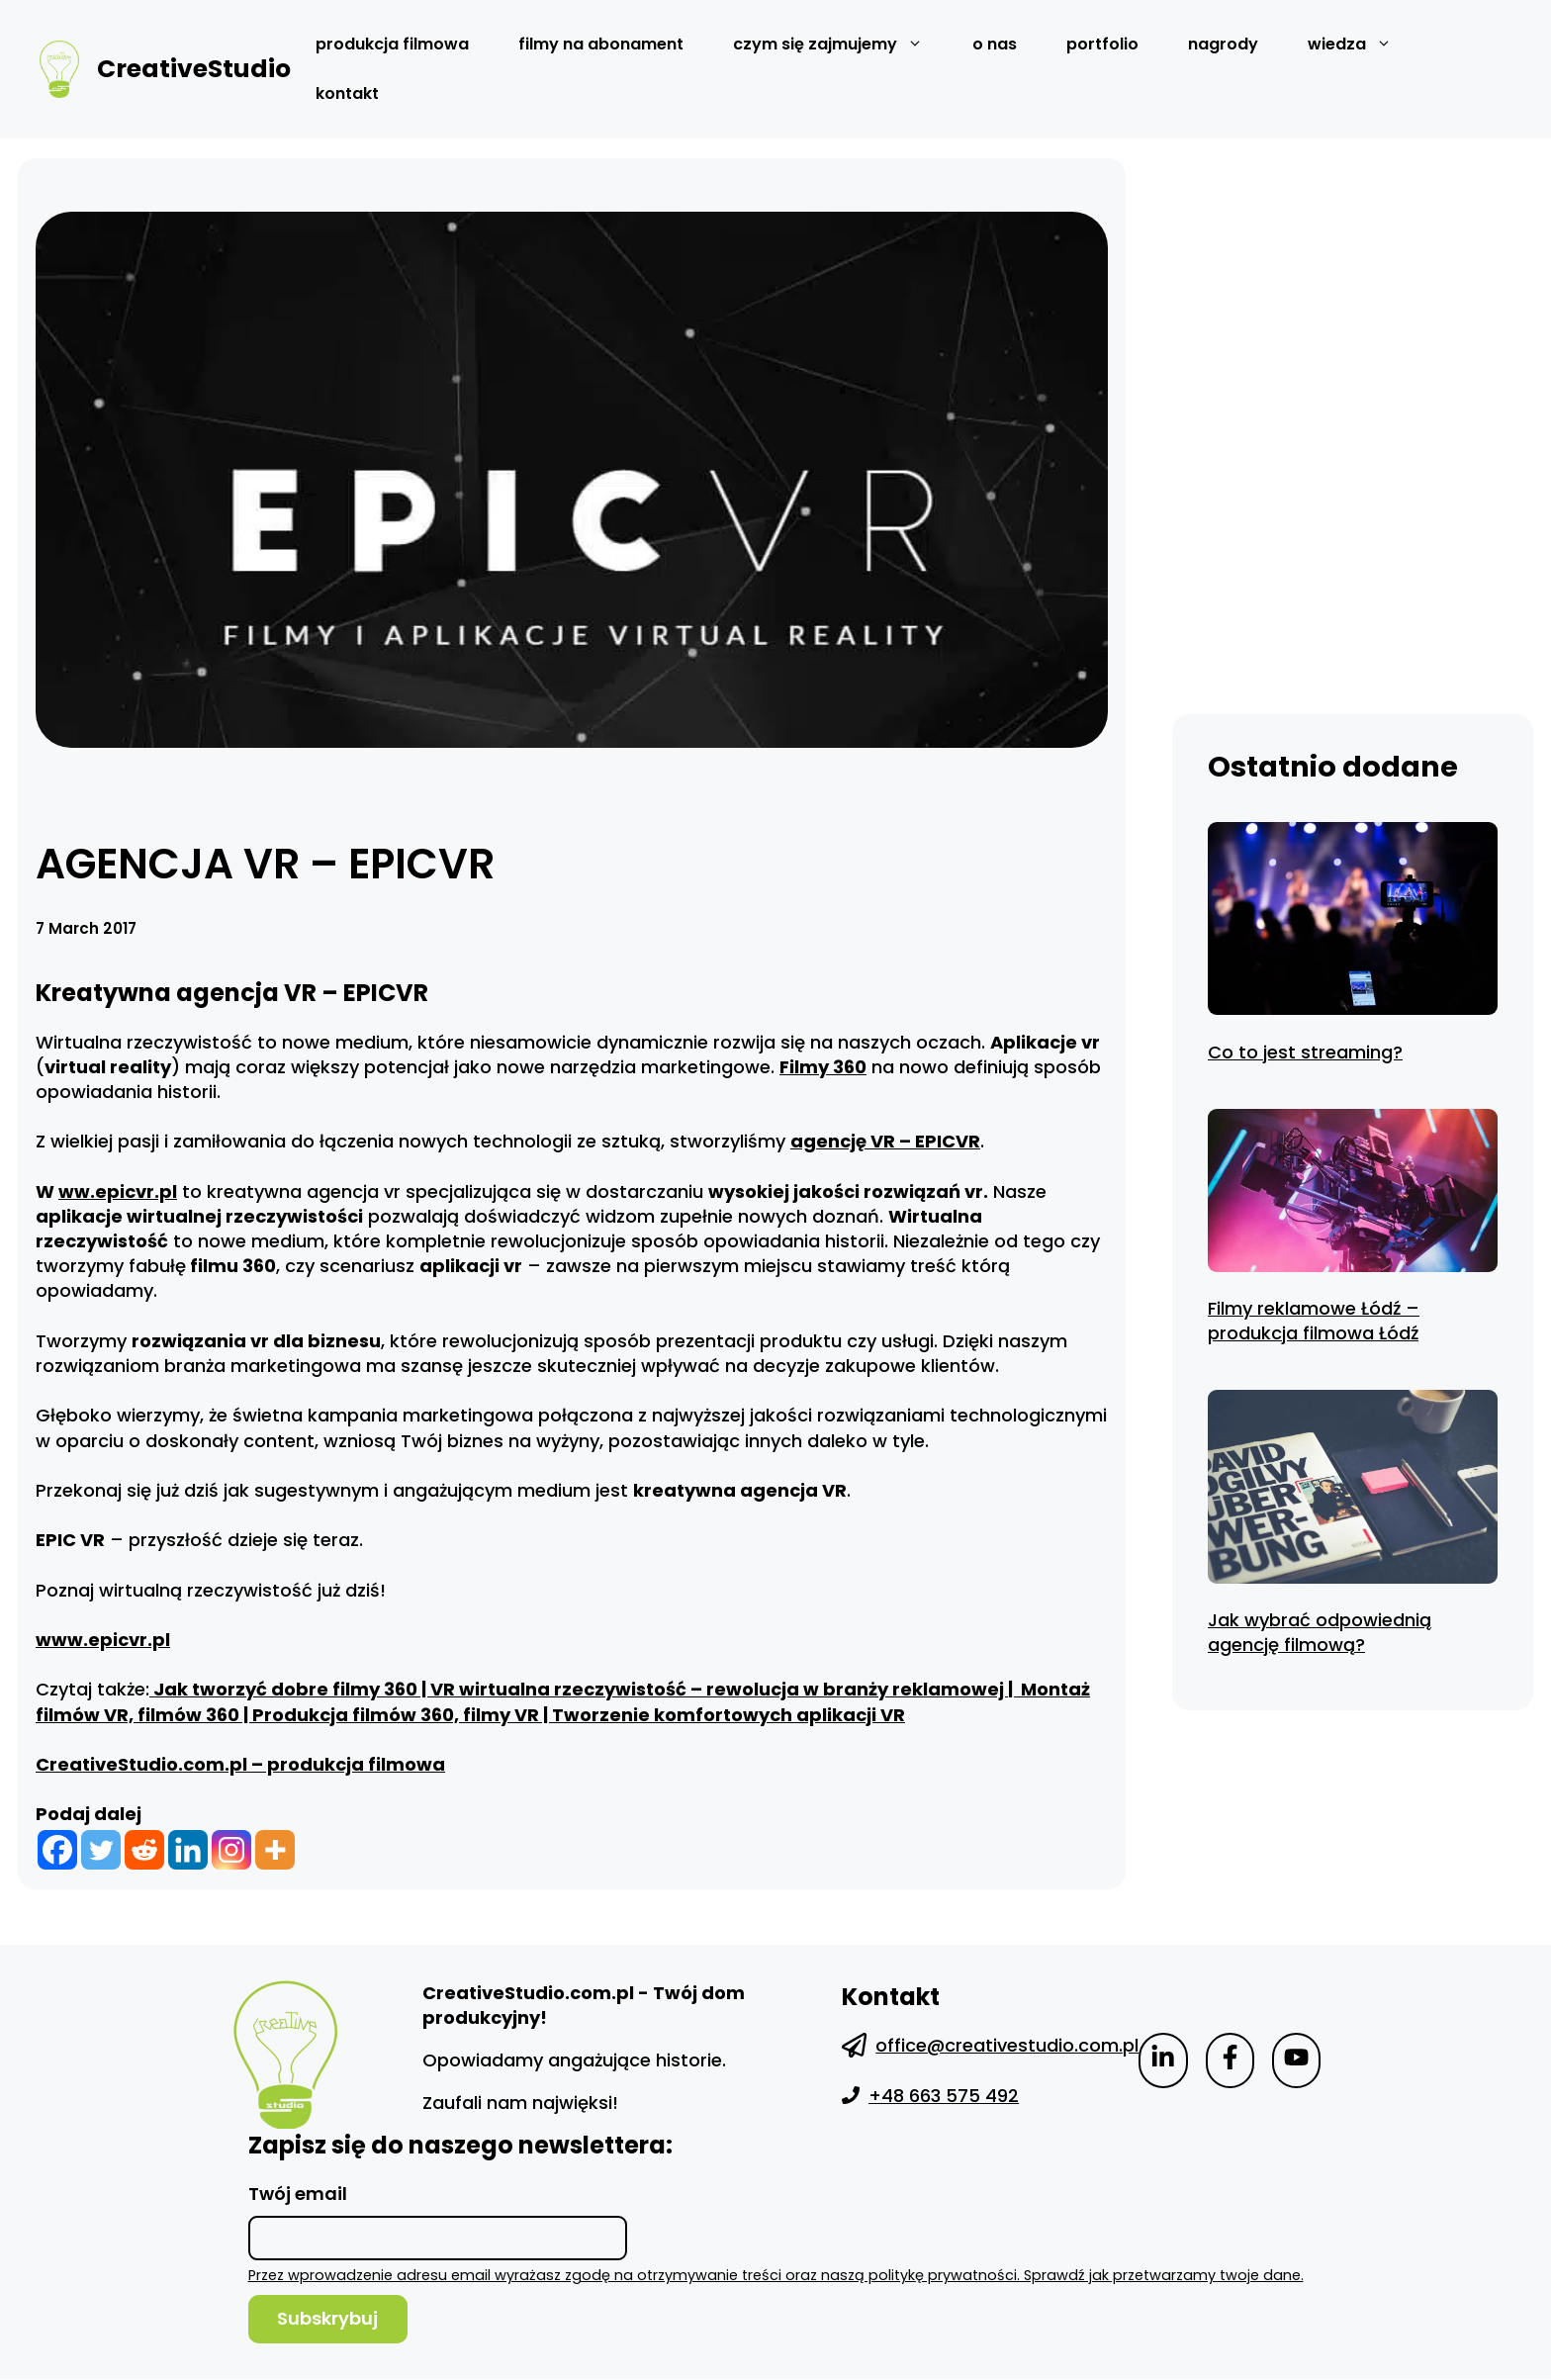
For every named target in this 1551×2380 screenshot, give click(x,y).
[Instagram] (231, 1850)
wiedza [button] (1362, 44)
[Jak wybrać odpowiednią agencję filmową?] (1353, 1490)
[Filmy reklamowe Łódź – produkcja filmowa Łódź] (1353, 1193)
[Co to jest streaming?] (1353, 922)
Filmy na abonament (601, 44)
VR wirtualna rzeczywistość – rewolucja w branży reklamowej (719, 1689)
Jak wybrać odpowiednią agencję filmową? (1319, 1632)
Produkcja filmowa (392, 44)
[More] (275, 1850)
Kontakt (347, 93)
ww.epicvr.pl (117, 1191)
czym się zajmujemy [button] (840, 44)
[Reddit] (144, 1850)
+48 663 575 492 (943, 2095)
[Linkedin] (188, 1850)
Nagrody (1223, 44)
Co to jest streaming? (1305, 1052)
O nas (994, 44)
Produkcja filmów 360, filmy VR (395, 1714)
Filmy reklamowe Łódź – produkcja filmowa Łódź (1313, 1320)
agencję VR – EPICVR (885, 1141)
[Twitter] (101, 1850)
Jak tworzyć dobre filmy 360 (283, 1689)
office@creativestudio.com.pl (1007, 2045)
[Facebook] (57, 1850)
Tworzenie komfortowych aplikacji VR (728, 1714)
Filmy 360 (823, 1066)
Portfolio (1102, 44)
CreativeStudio (194, 68)
